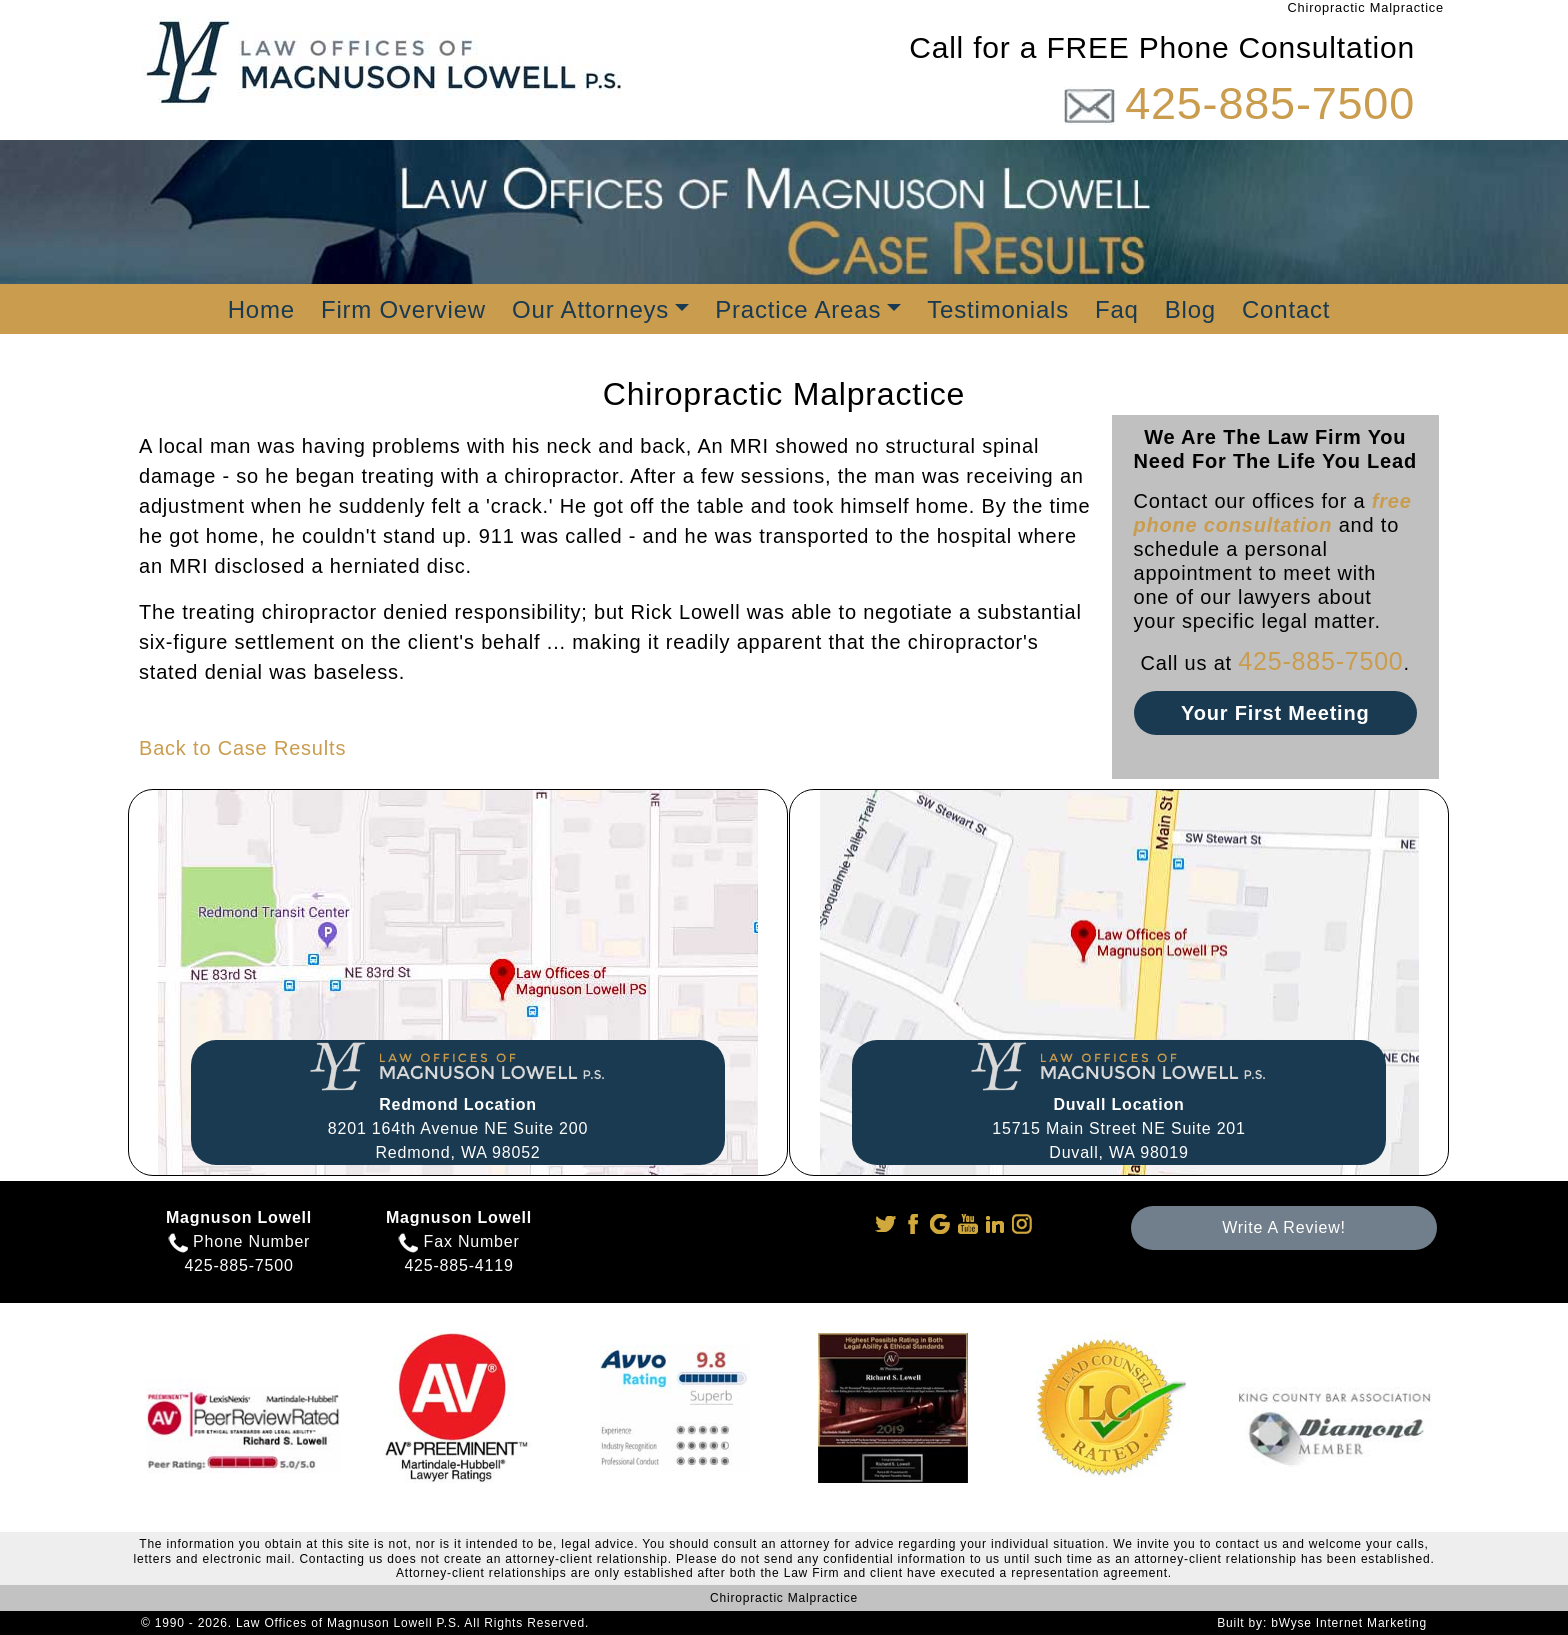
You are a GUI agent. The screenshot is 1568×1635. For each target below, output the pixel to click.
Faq (1117, 309)
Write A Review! (1284, 1227)
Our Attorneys (590, 309)
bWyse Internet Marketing (1349, 1623)
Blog (1190, 309)
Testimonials (998, 309)
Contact (1286, 309)
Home (261, 309)
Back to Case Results (242, 748)
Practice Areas (798, 309)
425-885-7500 (1270, 103)
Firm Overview (403, 309)
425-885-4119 (458, 1265)
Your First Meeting (1275, 713)
